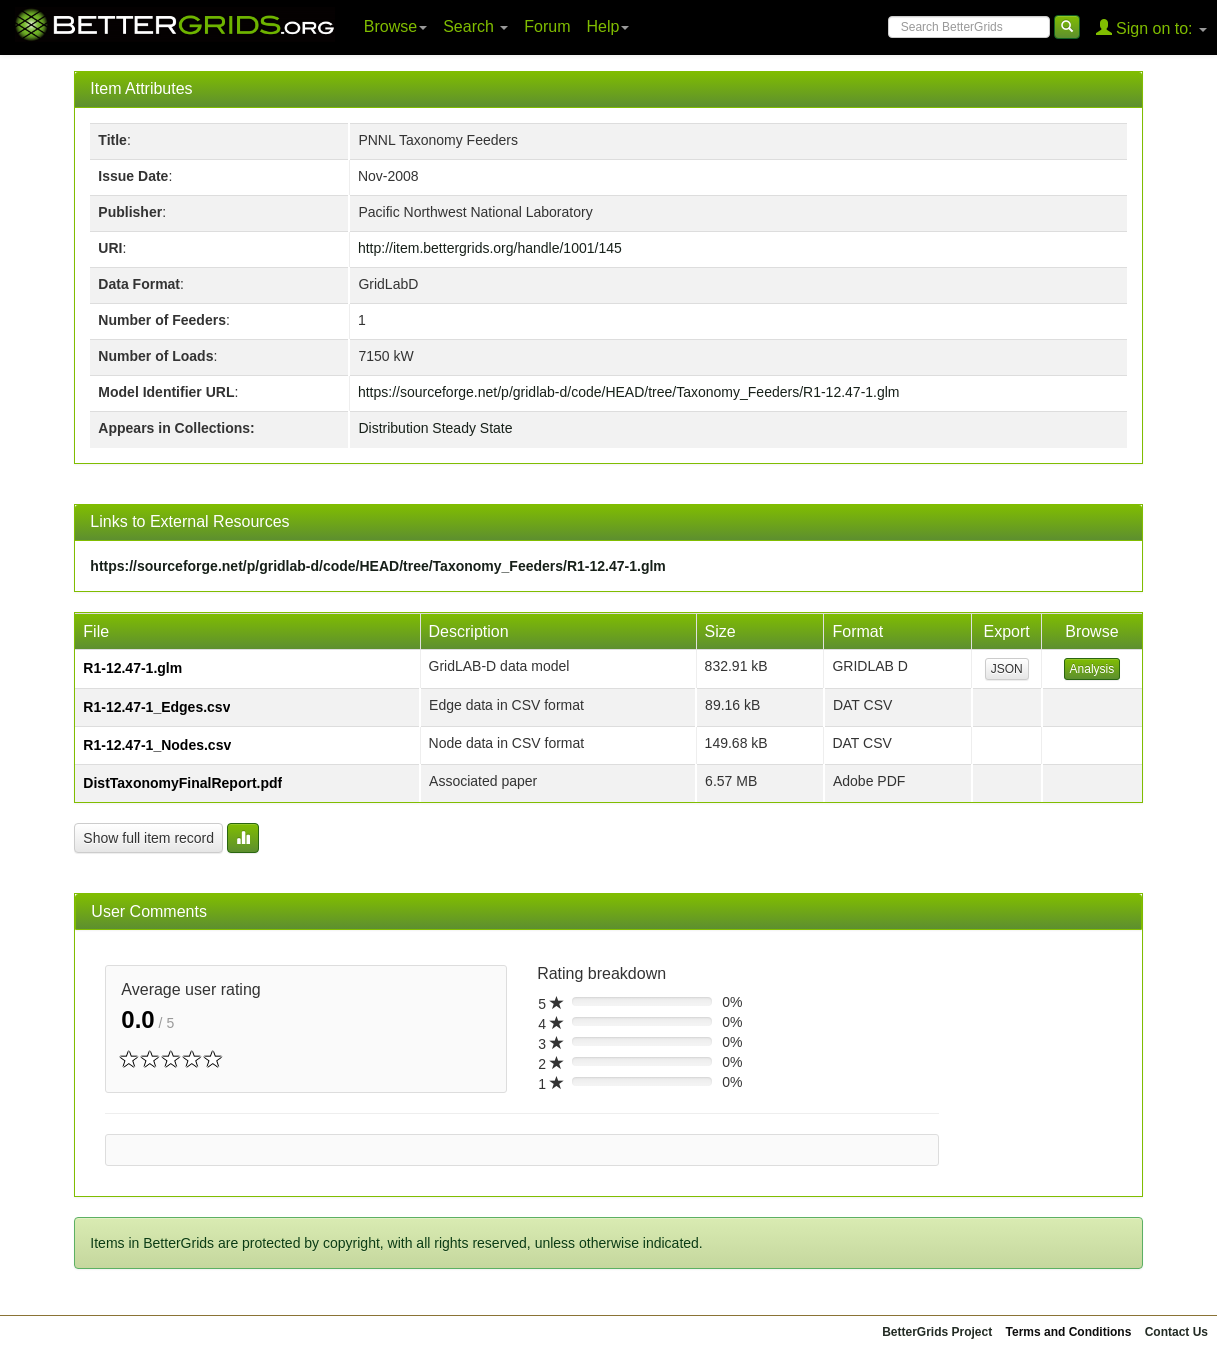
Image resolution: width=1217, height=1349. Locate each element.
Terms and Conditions (1069, 1332)
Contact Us (1176, 1332)
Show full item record (148, 838)
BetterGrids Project (937, 1332)
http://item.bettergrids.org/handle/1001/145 (490, 248)
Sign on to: (1151, 27)
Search (475, 26)
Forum (547, 26)
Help (608, 26)
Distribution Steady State (435, 428)
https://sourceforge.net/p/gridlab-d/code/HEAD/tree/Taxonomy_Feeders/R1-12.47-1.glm (629, 392)
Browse (395, 26)
